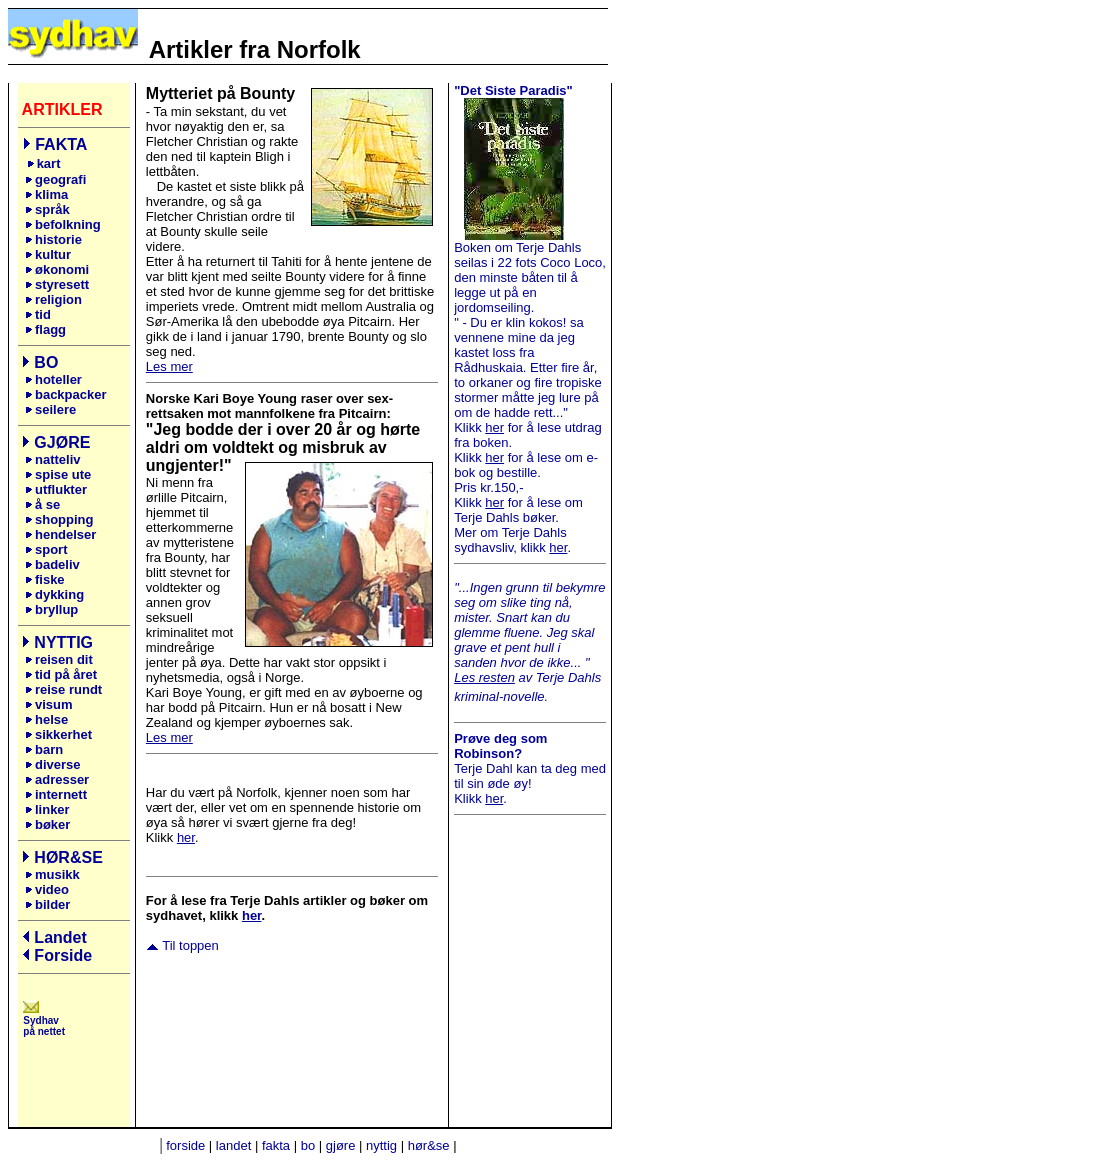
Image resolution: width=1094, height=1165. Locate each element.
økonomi (57, 269)
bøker (47, 824)
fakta (276, 1145)
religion (53, 299)
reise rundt (63, 689)
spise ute (63, 474)
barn (44, 749)
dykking (54, 594)
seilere (50, 409)
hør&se (429, 1145)
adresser (57, 779)
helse (46, 719)
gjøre (341, 1145)
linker (51, 809)
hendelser (60, 534)
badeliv (52, 564)
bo (308, 1145)
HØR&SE (68, 857)
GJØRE (62, 442)
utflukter (61, 489)
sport (46, 549)
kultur (48, 254)
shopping (59, 519)
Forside (63, 955)
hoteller (53, 379)
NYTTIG (63, 642)
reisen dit (64, 659)
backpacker (66, 394)
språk (47, 209)
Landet (60, 937)
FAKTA (61, 144)
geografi (57, 179)
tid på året (61, 674)
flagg (45, 329)
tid (38, 314)
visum (49, 704)
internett (56, 794)
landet (233, 1145)
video (47, 889)
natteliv (58, 459)
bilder (47, 904)
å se (42, 504)
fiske (45, 579)
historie (53, 239)
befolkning (63, 224)
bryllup (51, 609)
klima (46, 194)
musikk (57, 874)
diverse (53, 764)
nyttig (381, 1145)
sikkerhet (58, 734)
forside (185, 1145)
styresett (57, 284)
